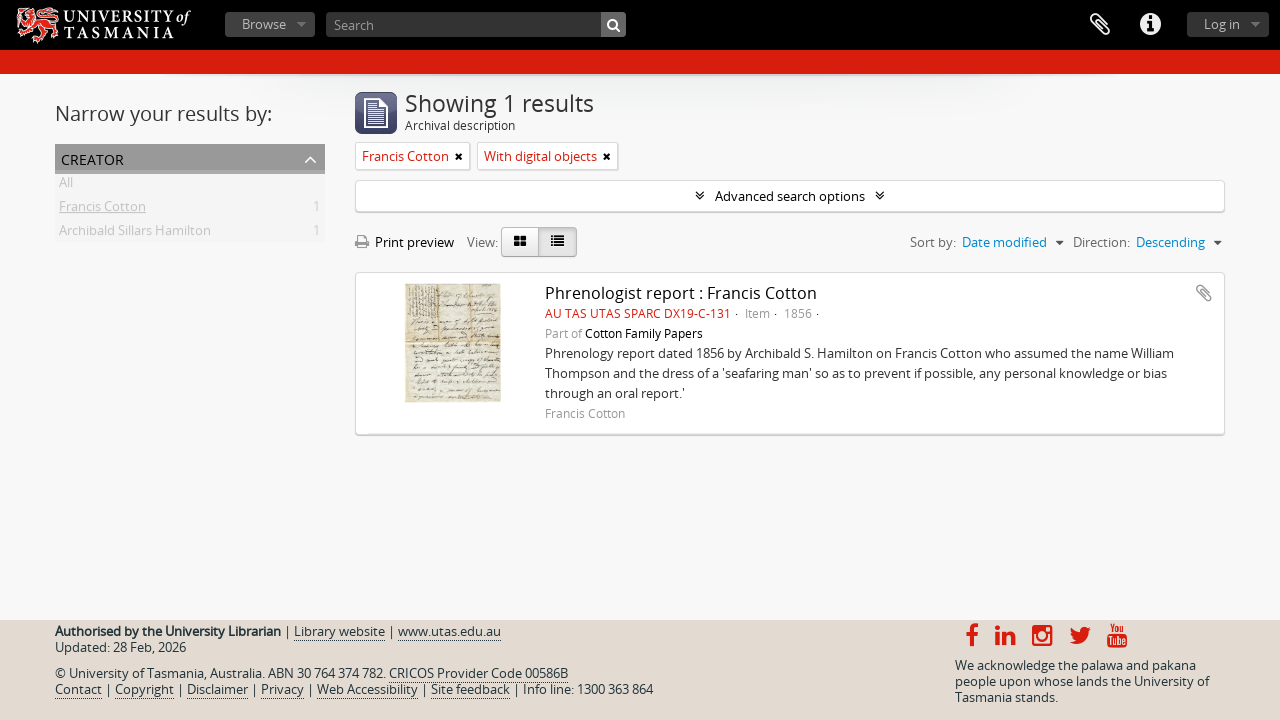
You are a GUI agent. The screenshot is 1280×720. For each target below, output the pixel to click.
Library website (339, 631)
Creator (92, 157)
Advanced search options (790, 196)
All (66, 186)
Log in (1222, 24)
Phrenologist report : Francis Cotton (681, 293)
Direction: (1101, 242)
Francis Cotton (102, 210)
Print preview (404, 242)
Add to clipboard (1204, 293)
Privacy (282, 689)
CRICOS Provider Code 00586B (478, 673)
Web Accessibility (367, 689)
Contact (78, 689)
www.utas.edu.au (449, 631)
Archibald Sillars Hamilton (135, 234)
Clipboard (1100, 25)
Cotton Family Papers (644, 333)
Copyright (144, 689)
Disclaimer (217, 689)
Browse (264, 24)
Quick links (1150, 25)
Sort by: (933, 242)
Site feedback (470, 689)
